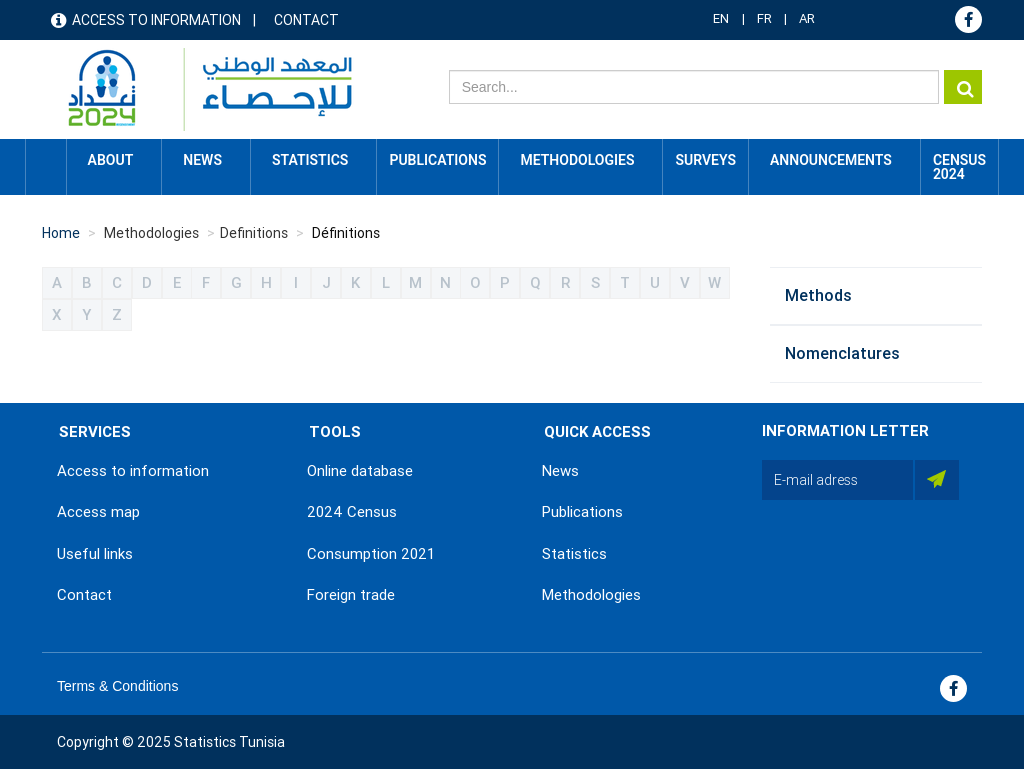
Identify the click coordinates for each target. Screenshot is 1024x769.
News (560, 471)
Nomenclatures (842, 353)
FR (764, 18)
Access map (98, 512)
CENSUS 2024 (959, 167)
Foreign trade (351, 595)
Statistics (574, 554)
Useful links (95, 554)
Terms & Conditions (117, 686)
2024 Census (352, 512)
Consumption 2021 (371, 554)
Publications (437, 160)
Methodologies (591, 595)
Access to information (156, 20)
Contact (306, 20)
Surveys (705, 160)
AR (807, 18)
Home (46, 160)
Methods (818, 295)
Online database (360, 471)
